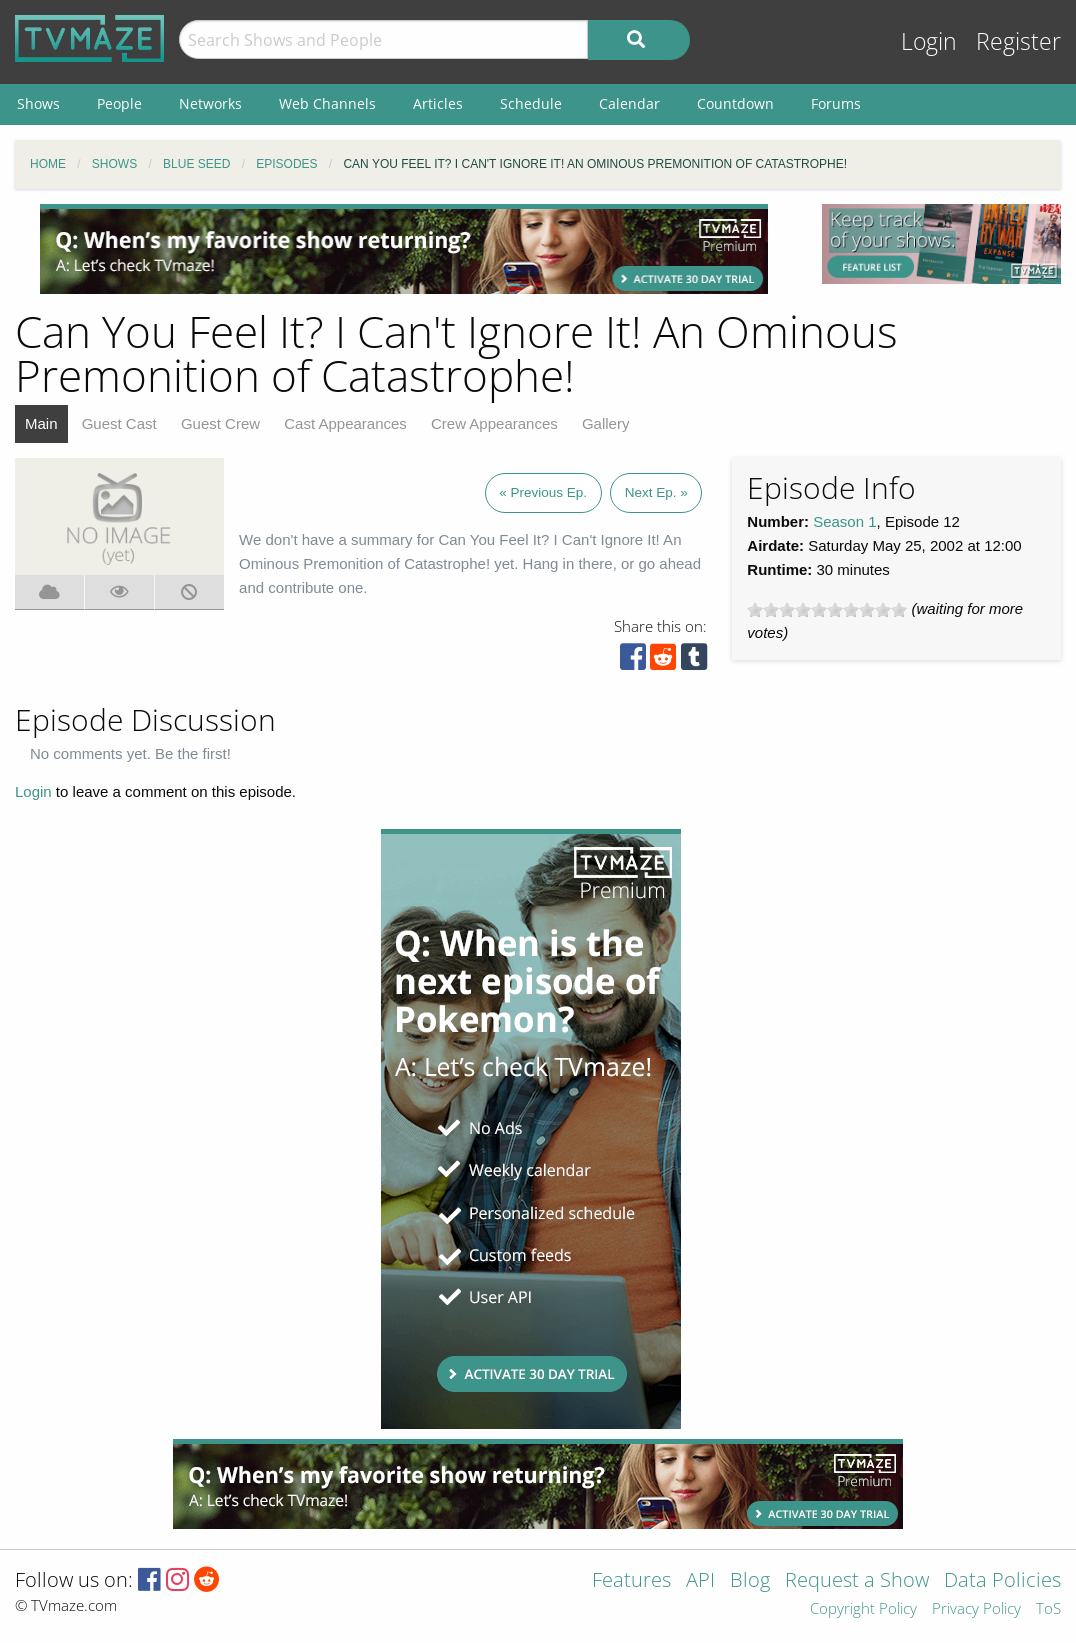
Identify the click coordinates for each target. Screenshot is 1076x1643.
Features (631, 1581)
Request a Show (857, 1581)
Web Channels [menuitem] (327, 103)
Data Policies (1002, 1581)
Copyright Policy (863, 1609)
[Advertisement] (404, 249)
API (700, 1581)
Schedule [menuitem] (531, 103)
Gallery (606, 423)
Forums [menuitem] (836, 103)
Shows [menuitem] (38, 103)
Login (929, 41)
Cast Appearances (345, 423)
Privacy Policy (976, 1609)
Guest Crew (220, 423)
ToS (1048, 1609)
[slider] (827, 610)
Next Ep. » (656, 492)
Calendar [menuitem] (629, 103)
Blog (750, 1581)
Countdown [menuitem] (735, 103)
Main (41, 423)
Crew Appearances (494, 423)
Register (1018, 41)
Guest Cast (119, 423)
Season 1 (844, 521)
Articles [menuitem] (438, 103)
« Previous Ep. (543, 492)
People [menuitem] (119, 103)
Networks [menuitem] (210, 103)
